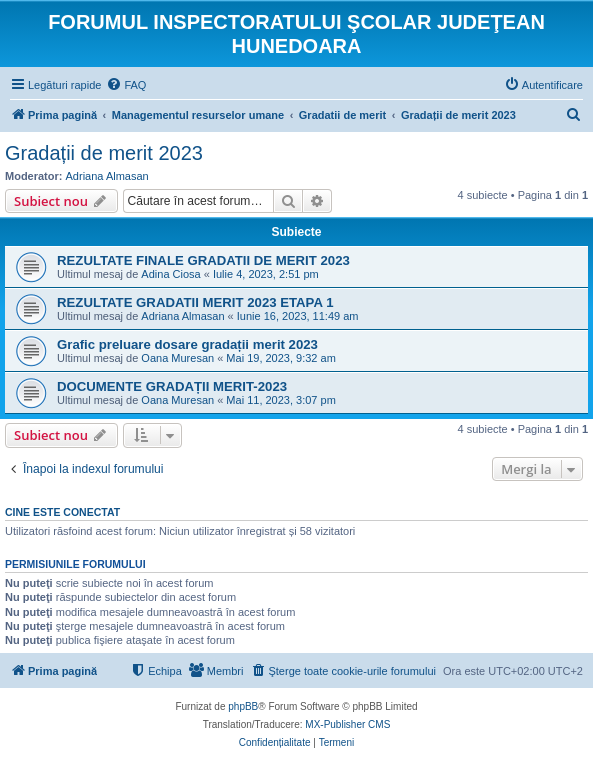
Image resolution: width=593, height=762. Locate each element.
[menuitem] (126, 85)
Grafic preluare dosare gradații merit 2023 (187, 344)
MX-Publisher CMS (347, 724)
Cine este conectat (62, 512)
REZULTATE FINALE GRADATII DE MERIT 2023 (203, 260)
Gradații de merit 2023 (104, 153)
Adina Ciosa (170, 274)
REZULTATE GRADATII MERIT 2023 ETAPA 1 (195, 302)
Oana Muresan (177, 358)
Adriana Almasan (107, 176)
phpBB (243, 706)
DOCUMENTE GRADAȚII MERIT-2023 (172, 386)
